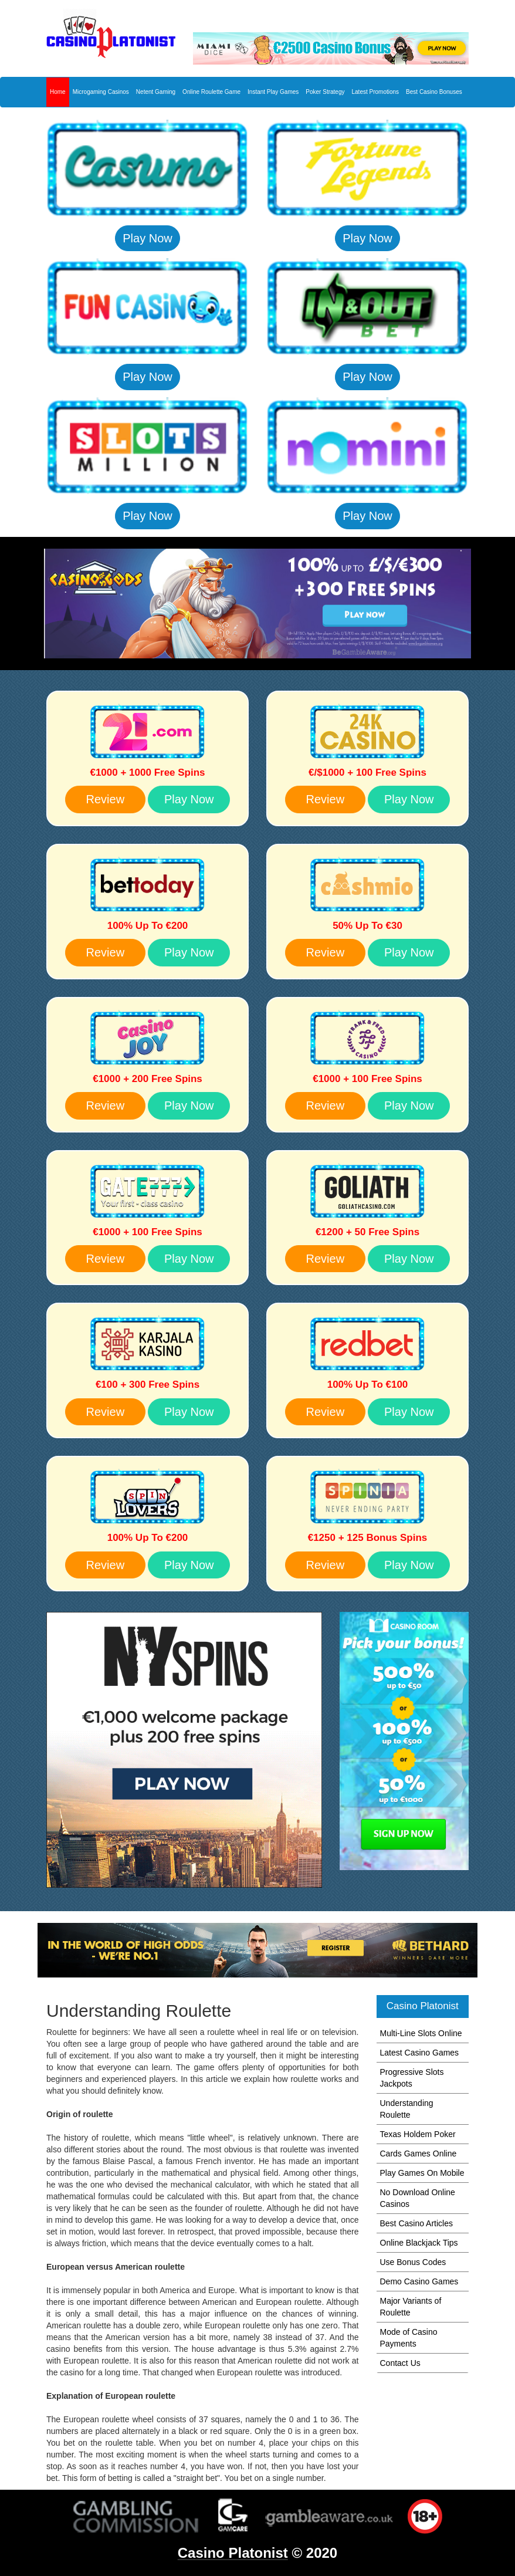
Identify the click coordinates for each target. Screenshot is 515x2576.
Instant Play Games (273, 92)
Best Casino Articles (416, 2223)
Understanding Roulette (406, 2108)
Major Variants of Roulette (411, 2306)
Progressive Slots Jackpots (412, 2077)
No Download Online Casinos (417, 2198)
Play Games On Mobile (422, 2173)
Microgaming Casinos (101, 92)
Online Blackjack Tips (419, 2242)
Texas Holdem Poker (418, 2134)
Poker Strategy (325, 92)
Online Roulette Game (211, 92)
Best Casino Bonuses (434, 92)
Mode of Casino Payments (409, 2337)
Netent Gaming (155, 92)
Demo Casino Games (419, 2281)
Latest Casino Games (419, 2052)
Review (105, 799)
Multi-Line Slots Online (421, 2033)
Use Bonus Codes (413, 2262)
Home (58, 92)
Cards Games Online (418, 2153)
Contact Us (400, 2363)
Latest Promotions (375, 92)
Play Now (147, 238)
